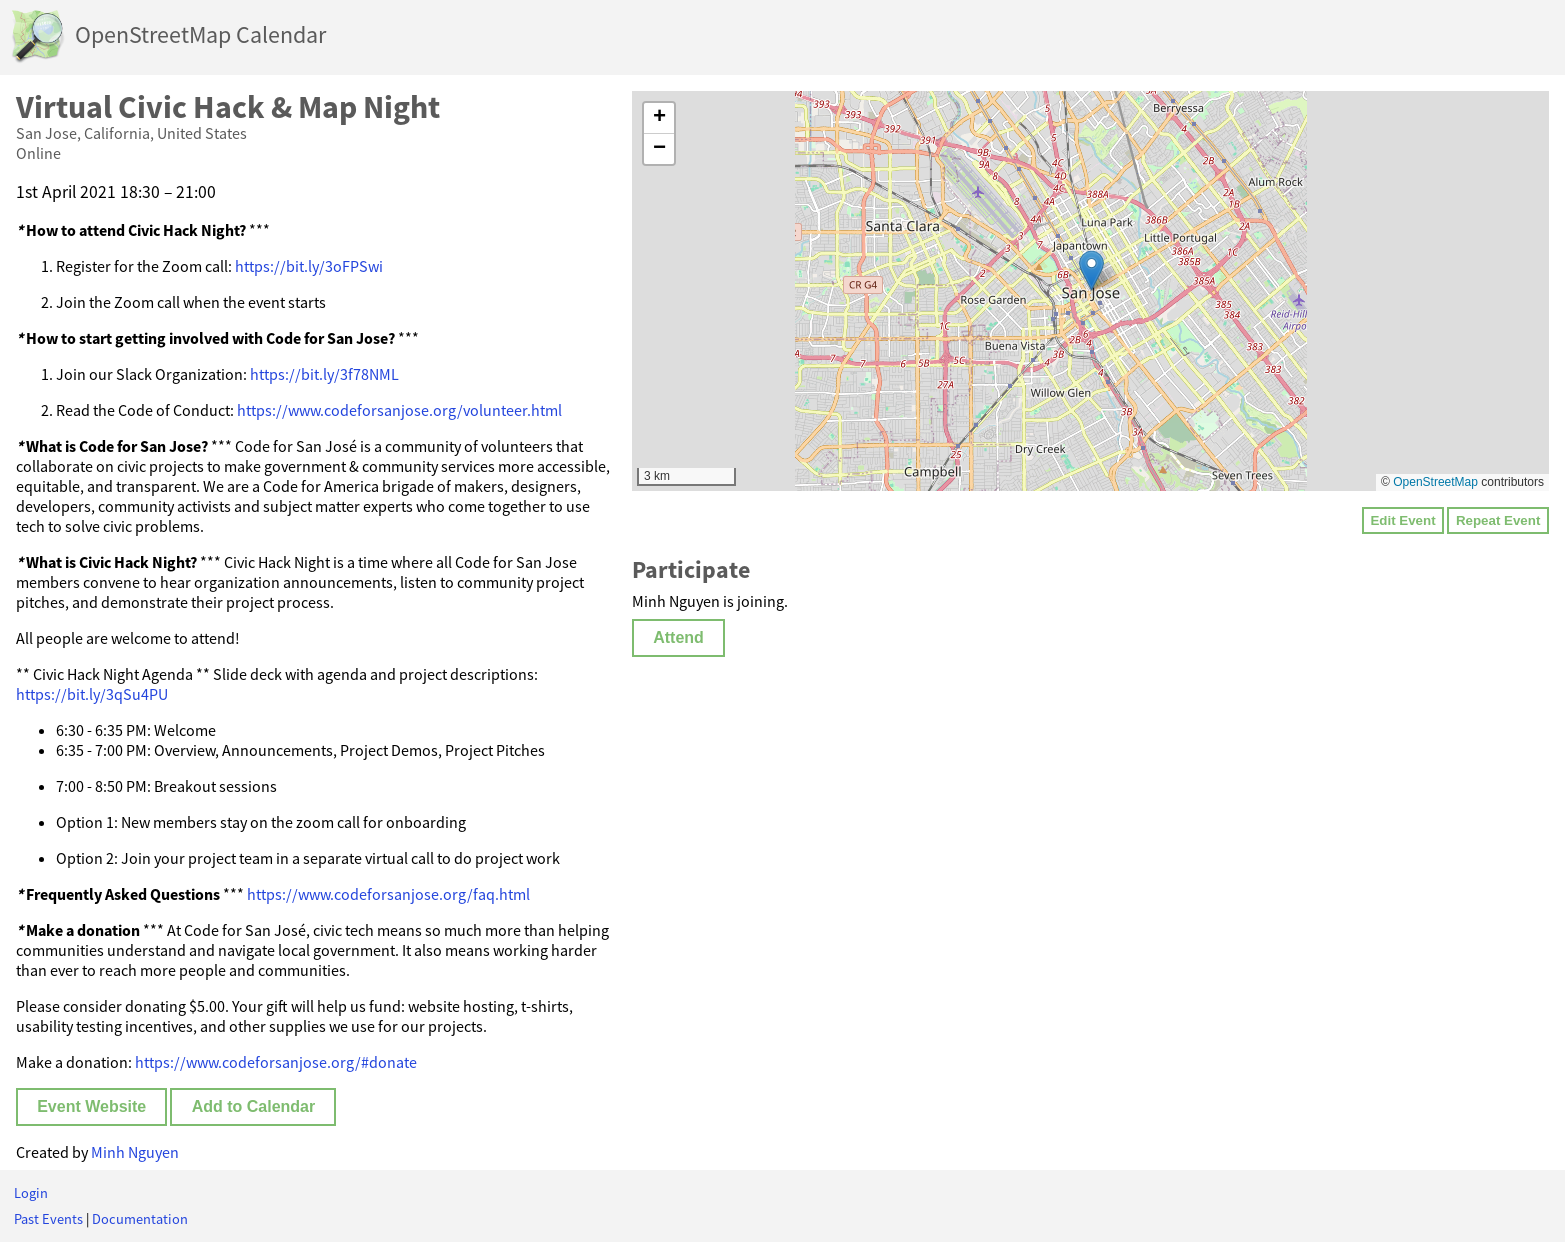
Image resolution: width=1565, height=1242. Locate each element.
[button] (1091, 270)
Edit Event (1402, 520)
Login (31, 1193)
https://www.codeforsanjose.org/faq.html (388, 894)
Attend (678, 637)
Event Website (91, 1106)
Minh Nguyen (135, 1152)
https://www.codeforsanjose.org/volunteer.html (399, 410)
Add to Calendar (254, 1106)
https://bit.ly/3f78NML (324, 374)
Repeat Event (1498, 520)
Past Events (48, 1219)
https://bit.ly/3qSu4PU (92, 694)
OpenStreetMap (1435, 482)
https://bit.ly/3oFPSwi (309, 266)
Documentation (140, 1219)
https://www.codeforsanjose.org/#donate (276, 1062)
